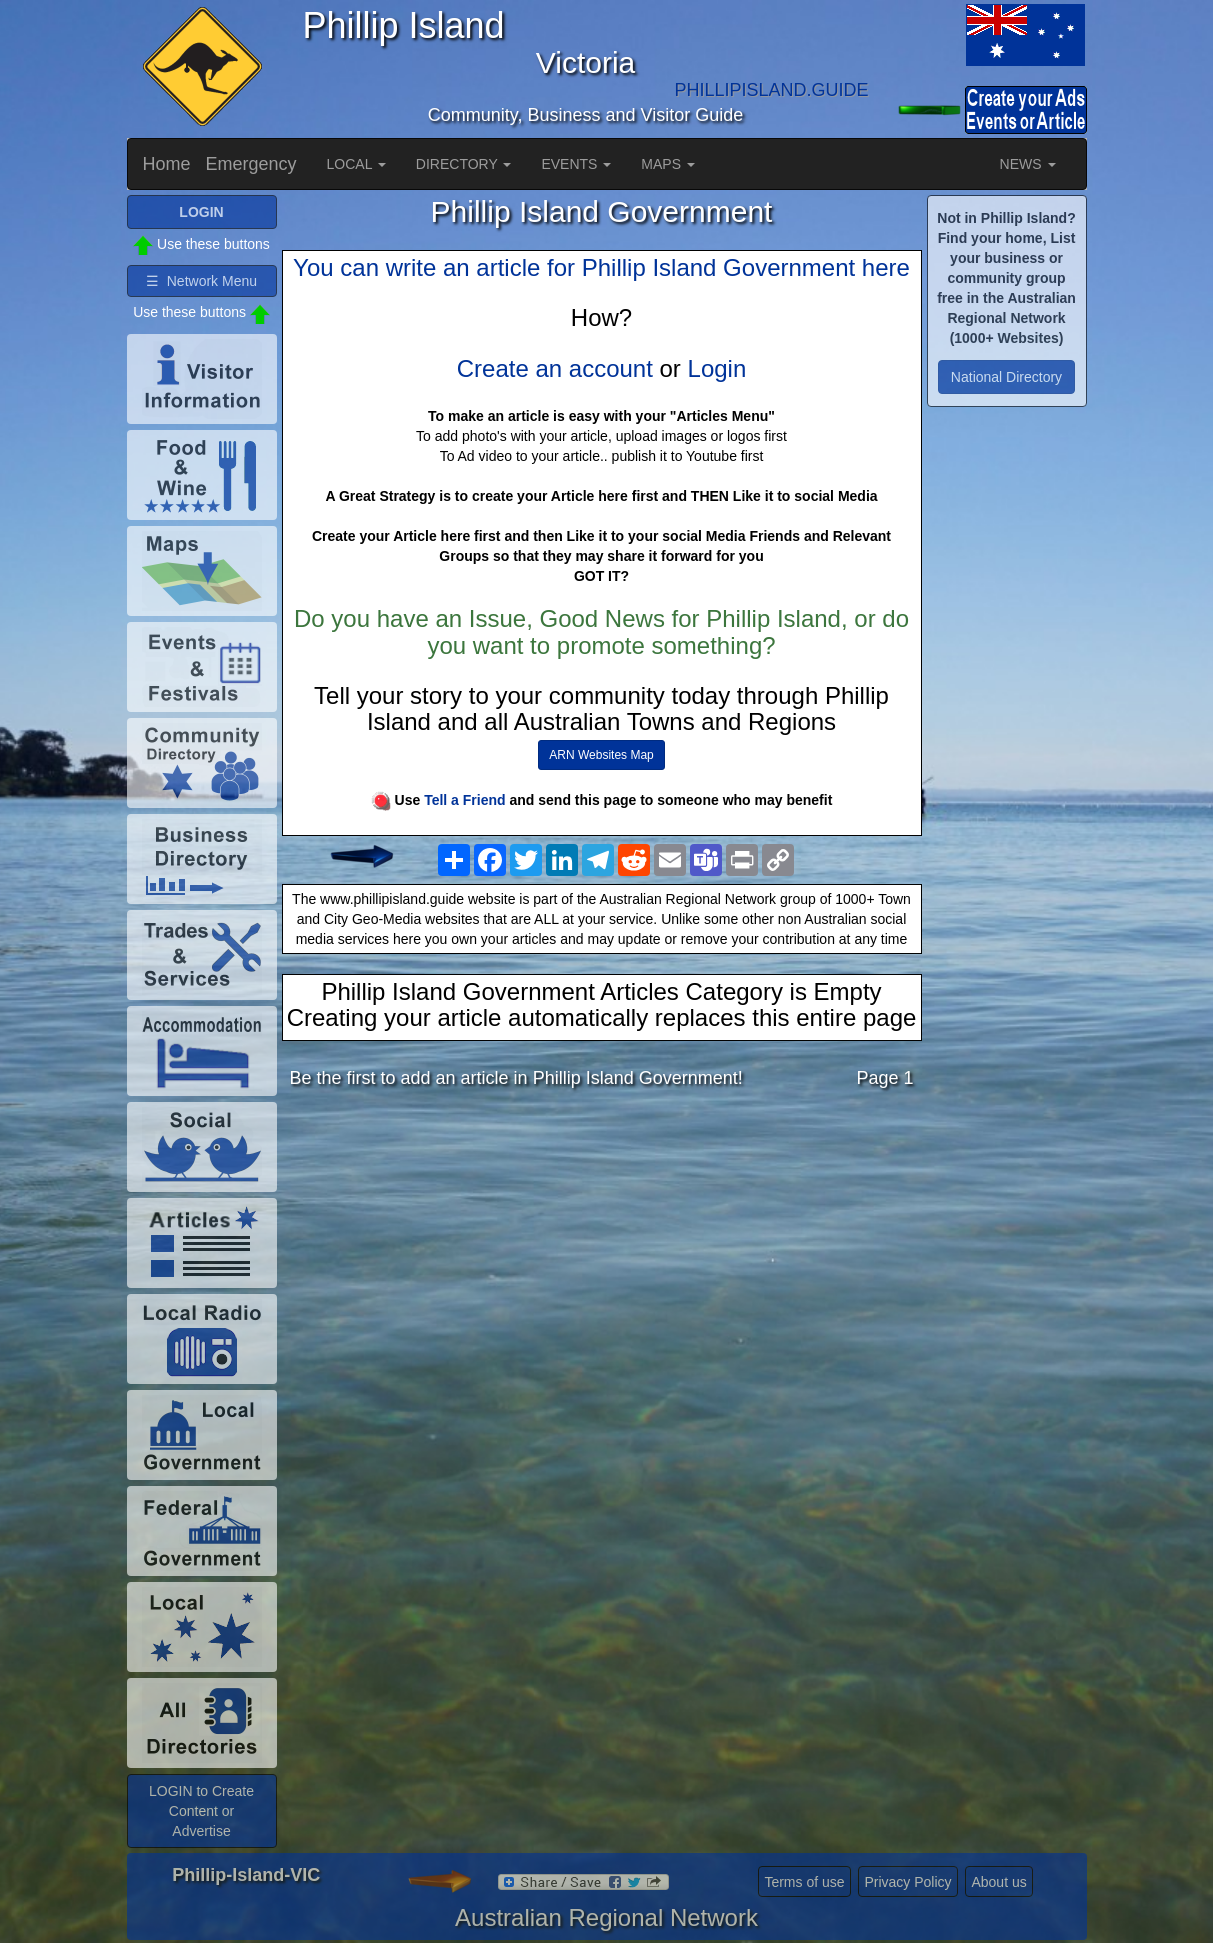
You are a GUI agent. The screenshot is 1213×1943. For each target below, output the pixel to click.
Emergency (251, 164)
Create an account (555, 368)
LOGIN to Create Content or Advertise (201, 1811)
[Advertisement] (602, 1263)
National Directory (1006, 377)
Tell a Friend (464, 800)
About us (998, 1882)
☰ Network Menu (201, 281)
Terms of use (804, 1882)
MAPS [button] (668, 164)
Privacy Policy (907, 1882)
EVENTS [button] (576, 164)
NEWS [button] (1028, 164)
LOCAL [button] (356, 164)
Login (717, 368)
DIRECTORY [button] (464, 164)
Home (167, 164)
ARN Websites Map (601, 755)
